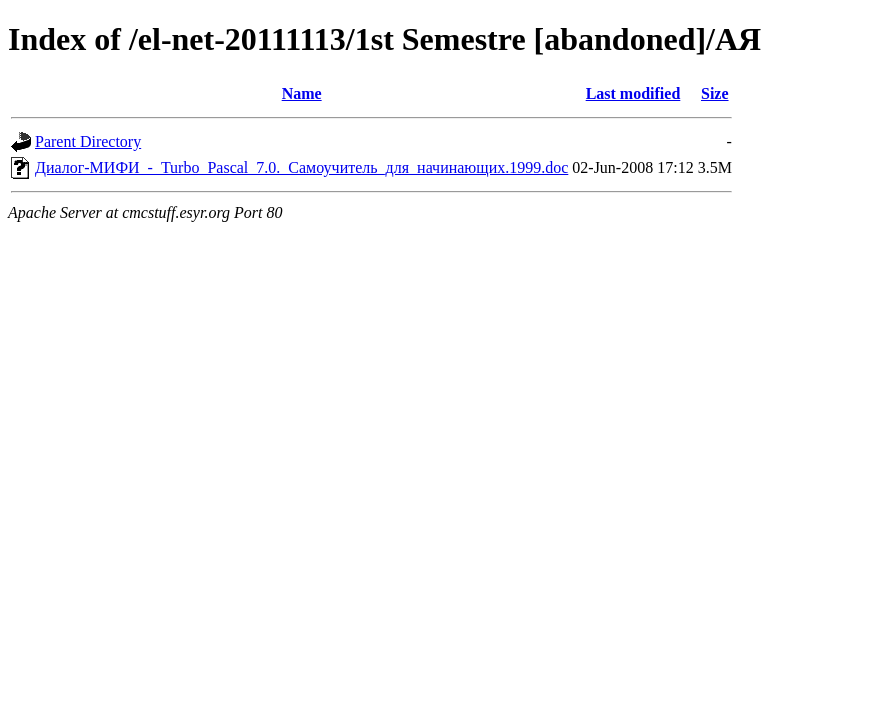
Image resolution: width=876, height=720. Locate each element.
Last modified (633, 93)
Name (302, 93)
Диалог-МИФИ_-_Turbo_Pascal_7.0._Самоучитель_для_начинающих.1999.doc (301, 167)
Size (715, 93)
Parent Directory (88, 141)
